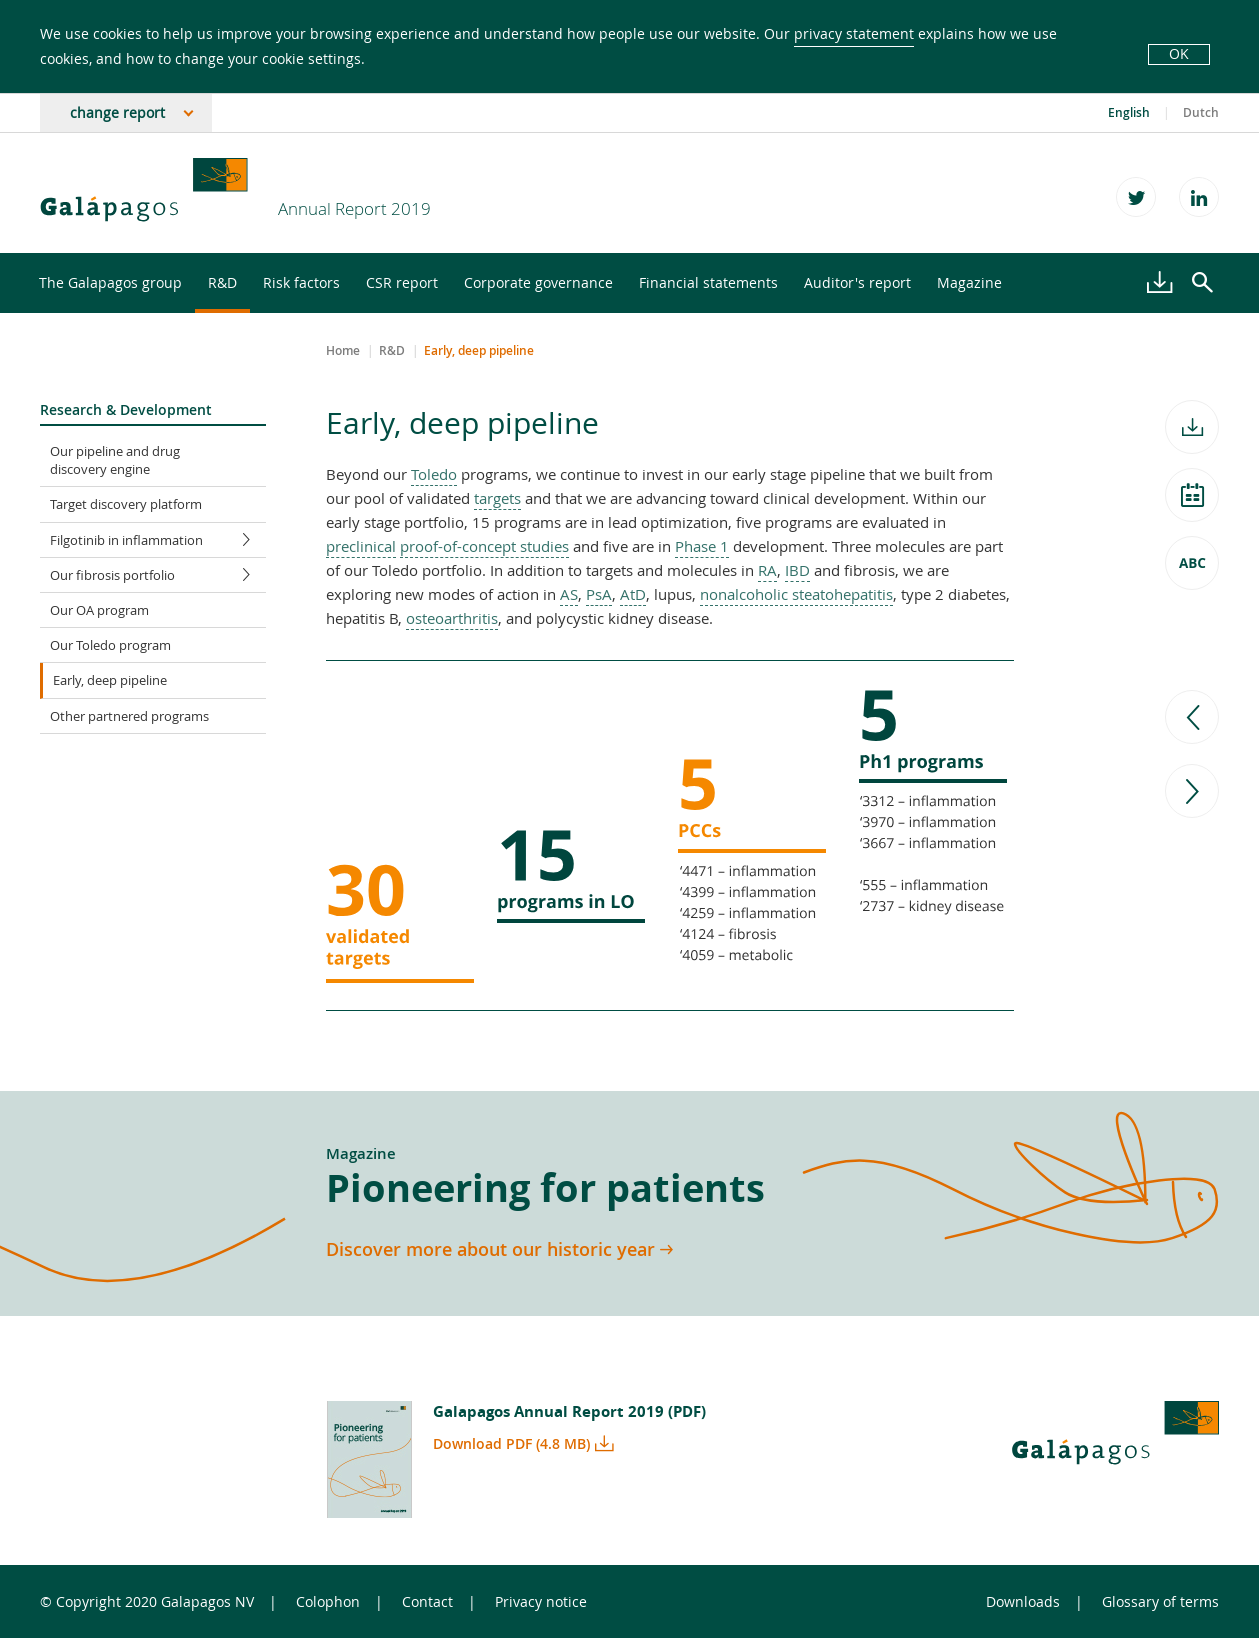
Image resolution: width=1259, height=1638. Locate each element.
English (1129, 113)
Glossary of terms (1160, 1601)
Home (343, 351)
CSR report (402, 282)
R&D (222, 282)
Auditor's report (857, 282)
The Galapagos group (110, 282)
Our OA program (99, 610)
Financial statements (708, 282)
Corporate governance (538, 282)
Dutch (1201, 113)
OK (1179, 53)
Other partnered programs (129, 716)
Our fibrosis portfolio (158, 575)
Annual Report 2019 (354, 208)
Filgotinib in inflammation (158, 540)
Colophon (328, 1601)
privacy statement (854, 33)
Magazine (969, 282)
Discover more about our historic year (490, 1249)
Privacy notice (541, 1601)
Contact (427, 1601)
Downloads (1023, 1601)
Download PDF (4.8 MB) (511, 1443)
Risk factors (301, 282)
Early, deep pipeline (110, 680)
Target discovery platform (126, 504)
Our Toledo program (110, 645)
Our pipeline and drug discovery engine (115, 460)
